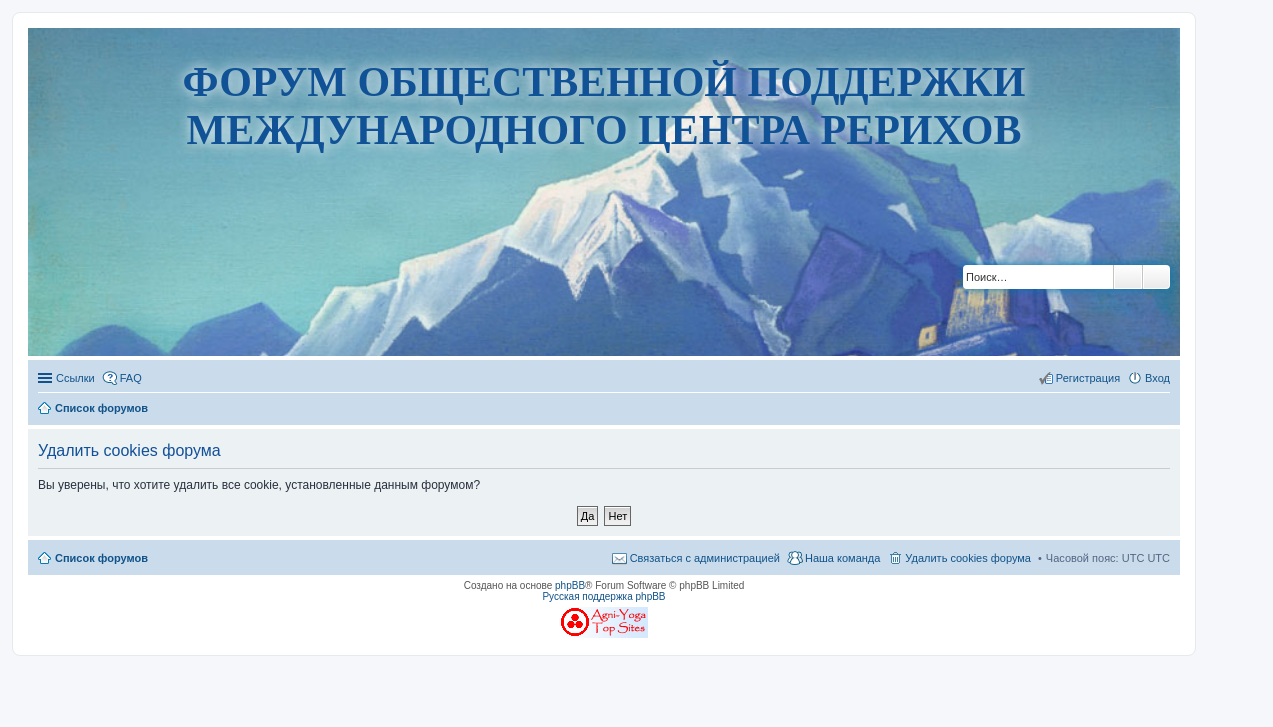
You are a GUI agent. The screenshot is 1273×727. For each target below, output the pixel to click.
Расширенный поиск (1156, 277)
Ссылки (75, 378)
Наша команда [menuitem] (842, 558)
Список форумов (101, 558)
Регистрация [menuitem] (1088, 378)
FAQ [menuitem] (131, 378)
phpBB (570, 585)
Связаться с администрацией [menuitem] (705, 558)
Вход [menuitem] (1157, 378)
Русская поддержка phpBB (603, 596)
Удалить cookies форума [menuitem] (968, 558)
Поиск (1128, 277)
